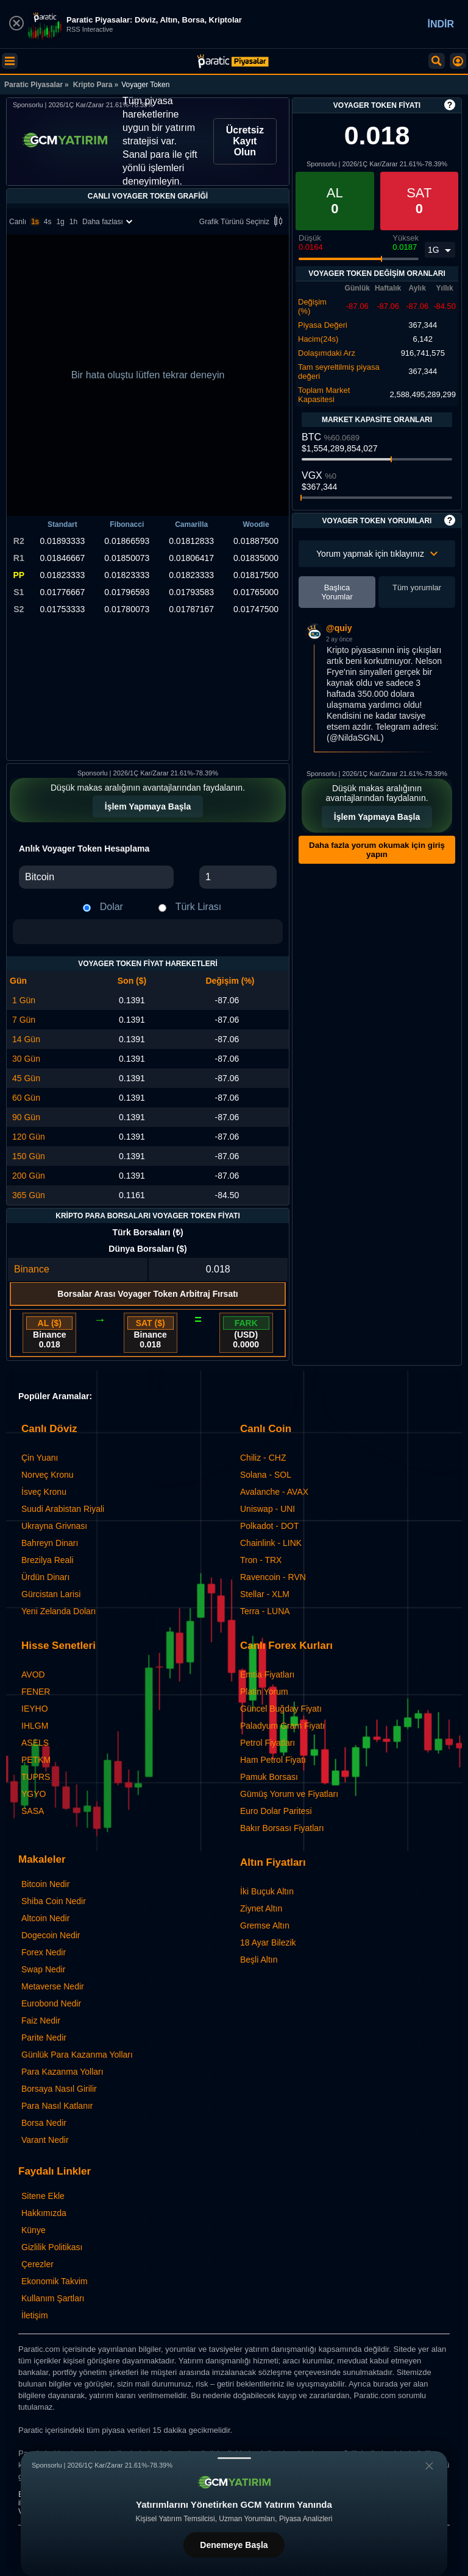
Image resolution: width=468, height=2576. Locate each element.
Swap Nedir (43, 1969)
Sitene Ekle (43, 2196)
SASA (32, 1811)
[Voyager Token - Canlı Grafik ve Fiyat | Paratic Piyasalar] (232, 61)
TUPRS (35, 1777)
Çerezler (37, 2264)
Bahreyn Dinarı (49, 1543)
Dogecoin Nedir (50, 1935)
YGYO (33, 1794)
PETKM (36, 1760)
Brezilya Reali (47, 1560)
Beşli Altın (258, 1959)
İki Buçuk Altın (267, 1891)
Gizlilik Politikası (51, 2247)
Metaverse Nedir (52, 1986)
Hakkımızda (43, 2213)
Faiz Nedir (40, 2020)
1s (35, 221)
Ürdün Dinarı (45, 1577)
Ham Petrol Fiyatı (273, 1760)
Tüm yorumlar (416, 587)
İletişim (34, 2315)
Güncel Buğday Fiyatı (281, 1708)
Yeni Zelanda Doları (58, 1611)
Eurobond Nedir (51, 2003)
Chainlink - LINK (271, 1543)
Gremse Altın (264, 1925)
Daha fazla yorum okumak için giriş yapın (377, 850)
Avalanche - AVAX (274, 1492)
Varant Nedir (45, 2140)
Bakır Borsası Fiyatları (282, 1828)
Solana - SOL (265, 1475)
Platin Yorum (264, 1691)
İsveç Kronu (43, 1492)
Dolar (111, 907)
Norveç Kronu (47, 1475)
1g (60, 221)
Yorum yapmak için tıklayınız (377, 554)
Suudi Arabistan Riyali (62, 1509)
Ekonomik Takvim (54, 2281)
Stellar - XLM (264, 1594)
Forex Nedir (43, 1952)
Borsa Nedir (43, 2123)
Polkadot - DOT (269, 1526)
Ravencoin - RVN (273, 1577)
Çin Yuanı (39, 1458)
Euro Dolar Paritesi (276, 1811)
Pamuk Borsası (269, 1777)
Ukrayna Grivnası (54, 1526)
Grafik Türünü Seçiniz (242, 222)
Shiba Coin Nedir (53, 1901)
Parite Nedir (43, 2037)
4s (48, 221)
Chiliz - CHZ (263, 1458)
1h (73, 221)
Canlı (17, 221)
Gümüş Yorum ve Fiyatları (289, 1794)
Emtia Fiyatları (267, 1674)
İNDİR (440, 24)
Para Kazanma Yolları (62, 2072)
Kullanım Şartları (52, 2298)
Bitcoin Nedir (45, 1884)
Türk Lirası (199, 907)
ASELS (35, 1743)
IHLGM (34, 1726)
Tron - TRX (261, 1560)
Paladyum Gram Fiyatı (282, 1726)
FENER (35, 1691)
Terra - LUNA (265, 1611)
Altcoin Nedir (45, 1918)
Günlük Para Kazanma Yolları (77, 2054)
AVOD (33, 1674)
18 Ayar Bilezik (268, 1942)
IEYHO (34, 1708)
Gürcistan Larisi (50, 1594)
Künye (33, 2230)
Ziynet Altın (261, 1908)
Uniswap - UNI (267, 1509)
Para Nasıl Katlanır (57, 2106)
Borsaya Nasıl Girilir (59, 2089)
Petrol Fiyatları (267, 1743)
